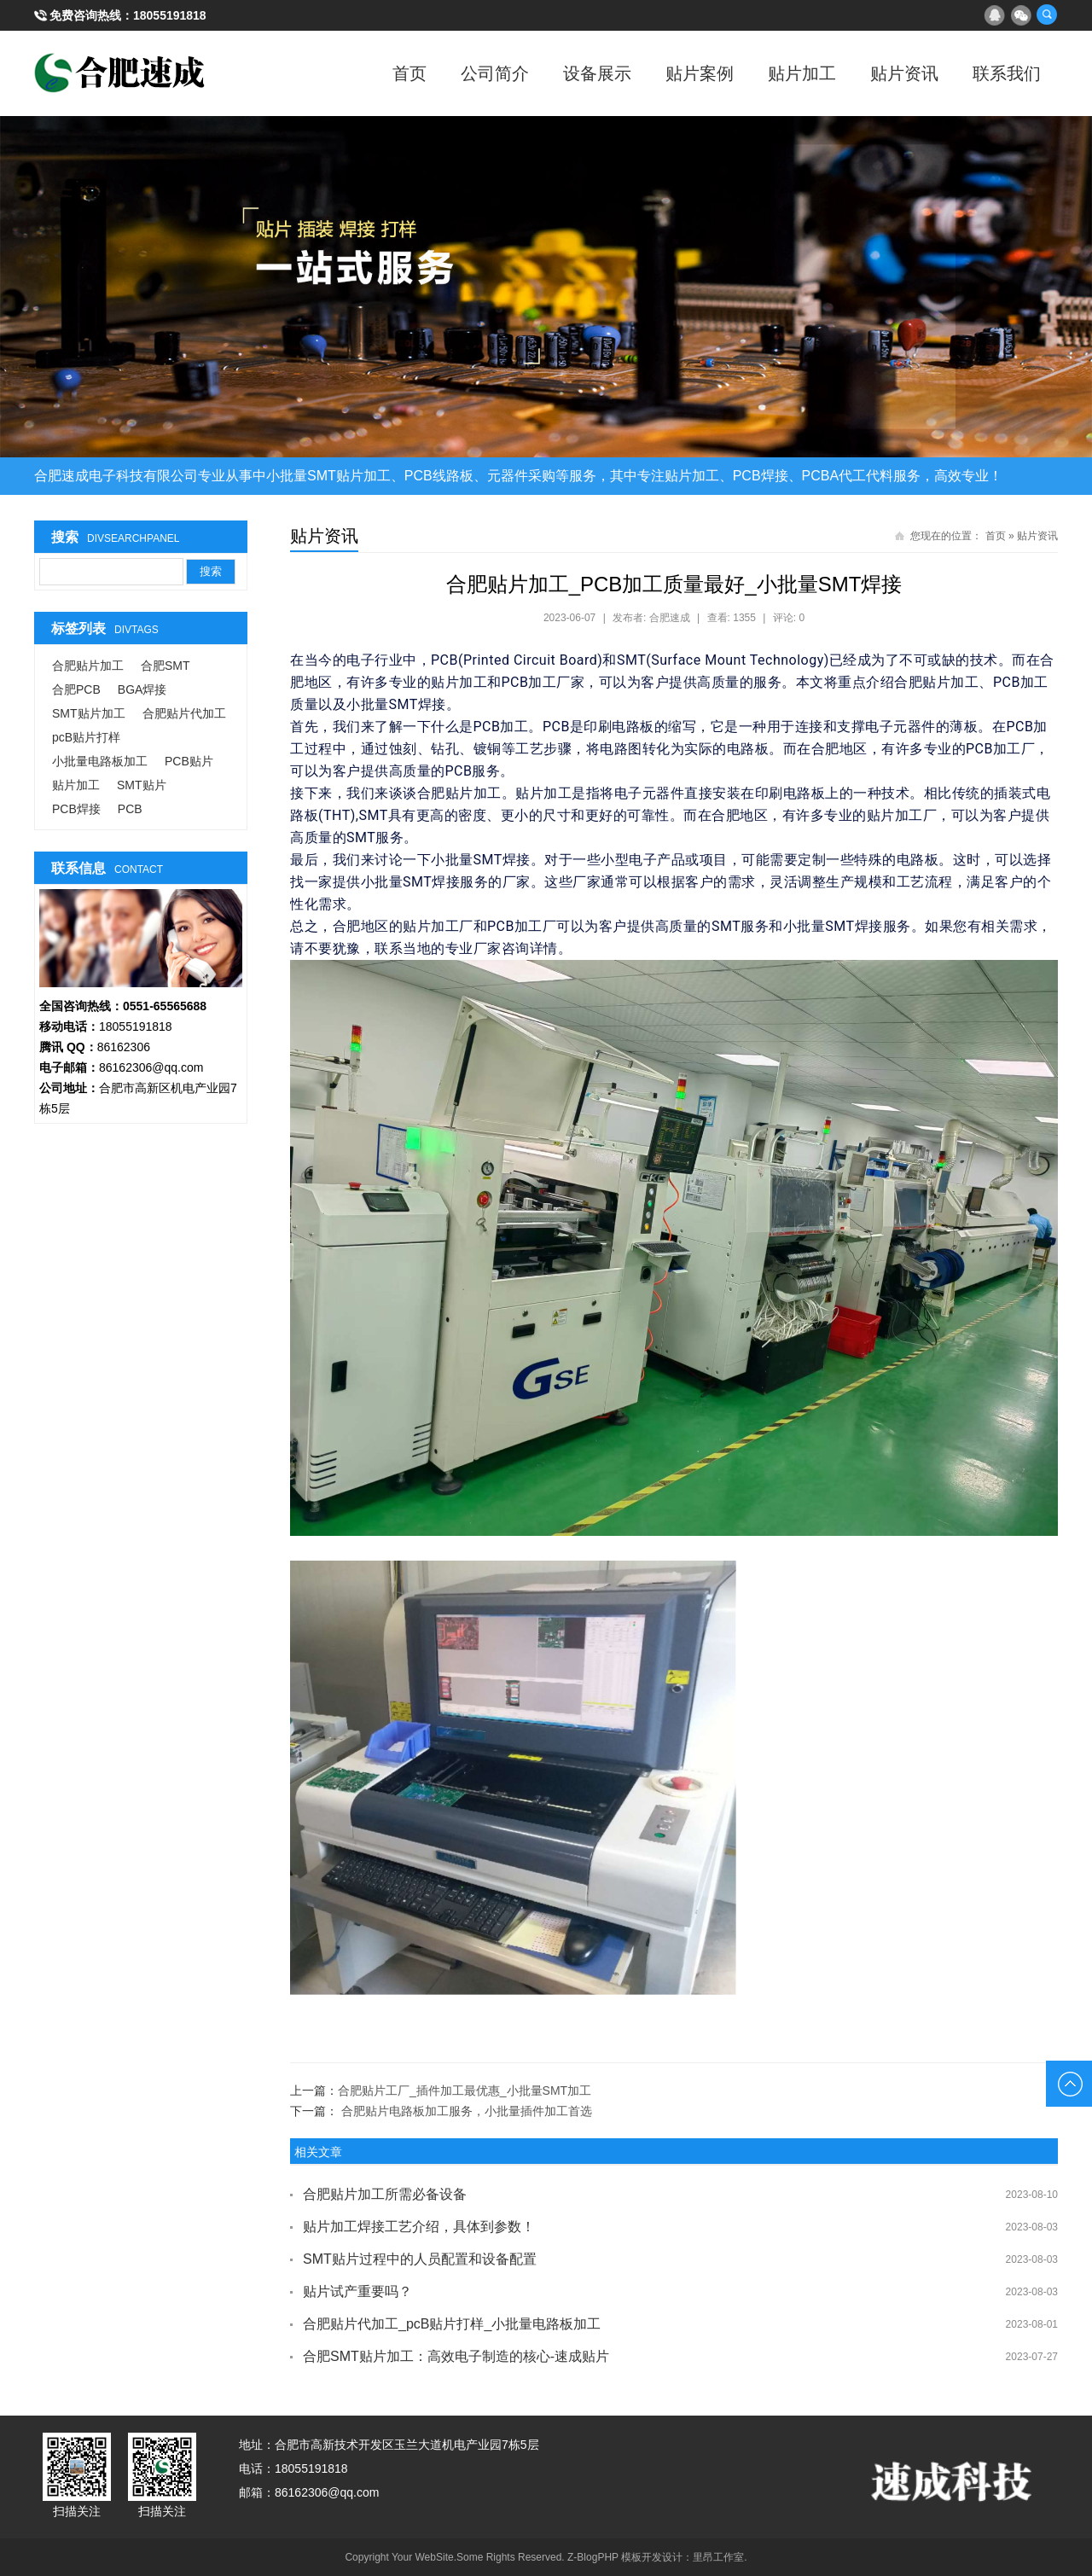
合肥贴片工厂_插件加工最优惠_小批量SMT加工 (464, 2090)
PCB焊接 (76, 809)
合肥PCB (76, 689)
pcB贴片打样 (86, 737)
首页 (409, 73)
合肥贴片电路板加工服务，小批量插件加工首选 (466, 2111)
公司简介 (495, 73)
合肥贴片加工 (88, 665)
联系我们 (1007, 73)
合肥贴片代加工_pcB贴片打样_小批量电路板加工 (452, 2324)
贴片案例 (699, 73)
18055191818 (169, 15)
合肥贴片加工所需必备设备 (385, 2194)
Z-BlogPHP (593, 2557)
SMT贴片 (141, 785)
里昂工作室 (718, 2557)
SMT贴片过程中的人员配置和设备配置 (420, 2259)
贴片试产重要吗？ (357, 2291)
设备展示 (597, 73)
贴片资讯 (904, 73)
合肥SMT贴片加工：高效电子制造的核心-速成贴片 (456, 2356)
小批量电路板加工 (100, 761)
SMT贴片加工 (88, 713)
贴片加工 (802, 73)
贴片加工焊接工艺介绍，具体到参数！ (419, 2226)
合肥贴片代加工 (184, 713)
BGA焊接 (142, 689)
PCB (130, 809)
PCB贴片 (189, 761)
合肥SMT (165, 665)
